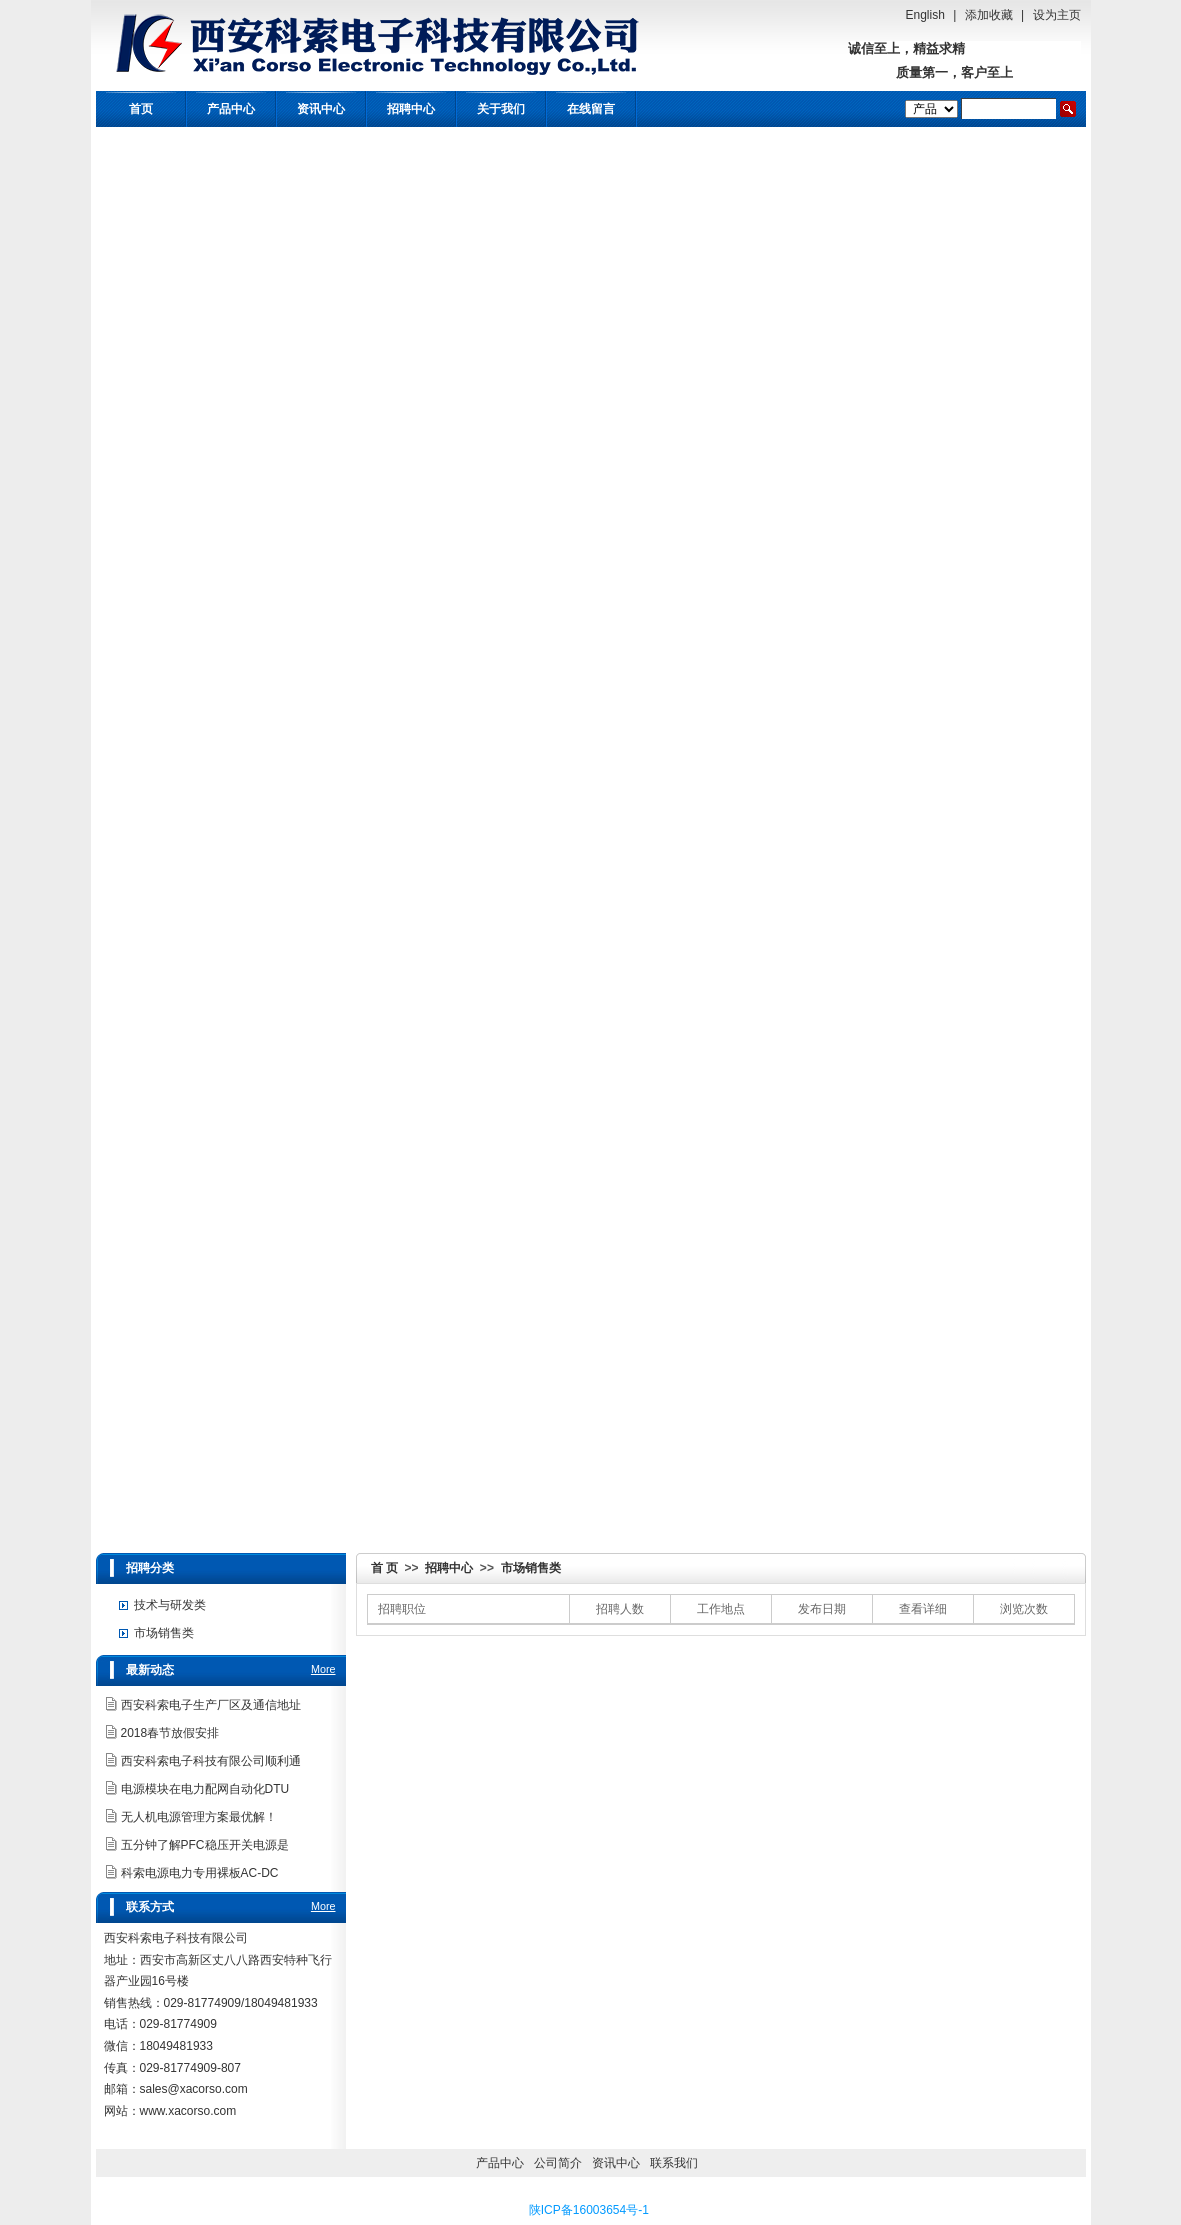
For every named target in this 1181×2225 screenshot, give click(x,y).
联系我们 (674, 2163)
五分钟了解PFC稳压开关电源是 (205, 1845)
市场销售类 (531, 1568)
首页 (141, 109)
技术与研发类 (170, 1605)
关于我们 (501, 109)
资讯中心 (321, 109)
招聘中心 (411, 109)
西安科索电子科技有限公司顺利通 (211, 1761)
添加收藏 (989, 15)
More (323, 1669)
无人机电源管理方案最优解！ (199, 1817)
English (925, 15)
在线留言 (591, 109)
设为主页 (1057, 15)
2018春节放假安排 (170, 1733)
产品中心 (231, 109)
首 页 (384, 1568)
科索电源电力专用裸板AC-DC (200, 1873)
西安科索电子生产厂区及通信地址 (211, 1705)
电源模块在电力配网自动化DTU (205, 1789)
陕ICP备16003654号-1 (589, 2210)
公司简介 (558, 2163)
